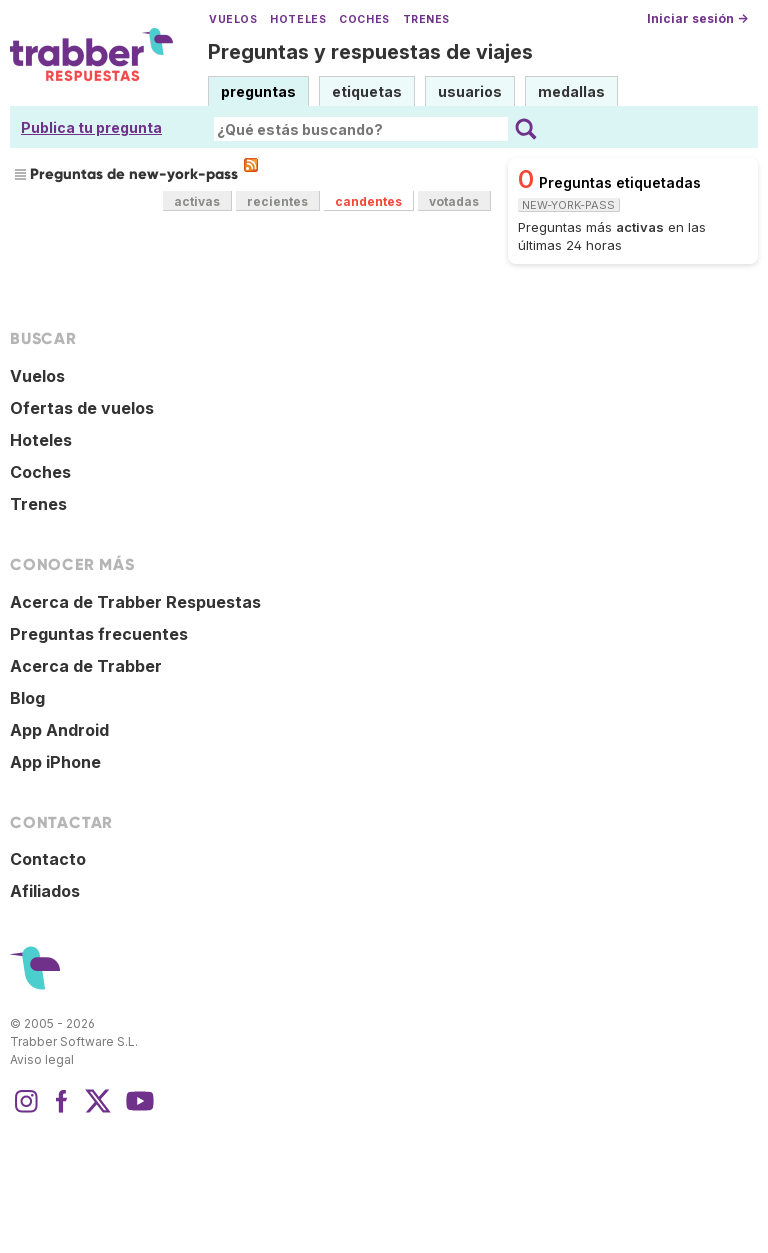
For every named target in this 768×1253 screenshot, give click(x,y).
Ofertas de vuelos (82, 408)
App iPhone (55, 762)
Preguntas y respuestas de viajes (370, 52)
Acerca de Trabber (86, 666)
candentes (368, 201)
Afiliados (45, 891)
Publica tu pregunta (91, 127)
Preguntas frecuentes (99, 634)
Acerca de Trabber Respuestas (135, 602)
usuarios (470, 91)
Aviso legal (42, 1059)
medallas (571, 91)
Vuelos (233, 19)
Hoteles (298, 19)
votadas (454, 201)
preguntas (258, 91)
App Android (59, 730)
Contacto (48, 859)
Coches (364, 19)
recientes (277, 201)
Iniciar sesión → (697, 18)
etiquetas (367, 91)
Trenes (426, 19)
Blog (27, 698)
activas (197, 201)
